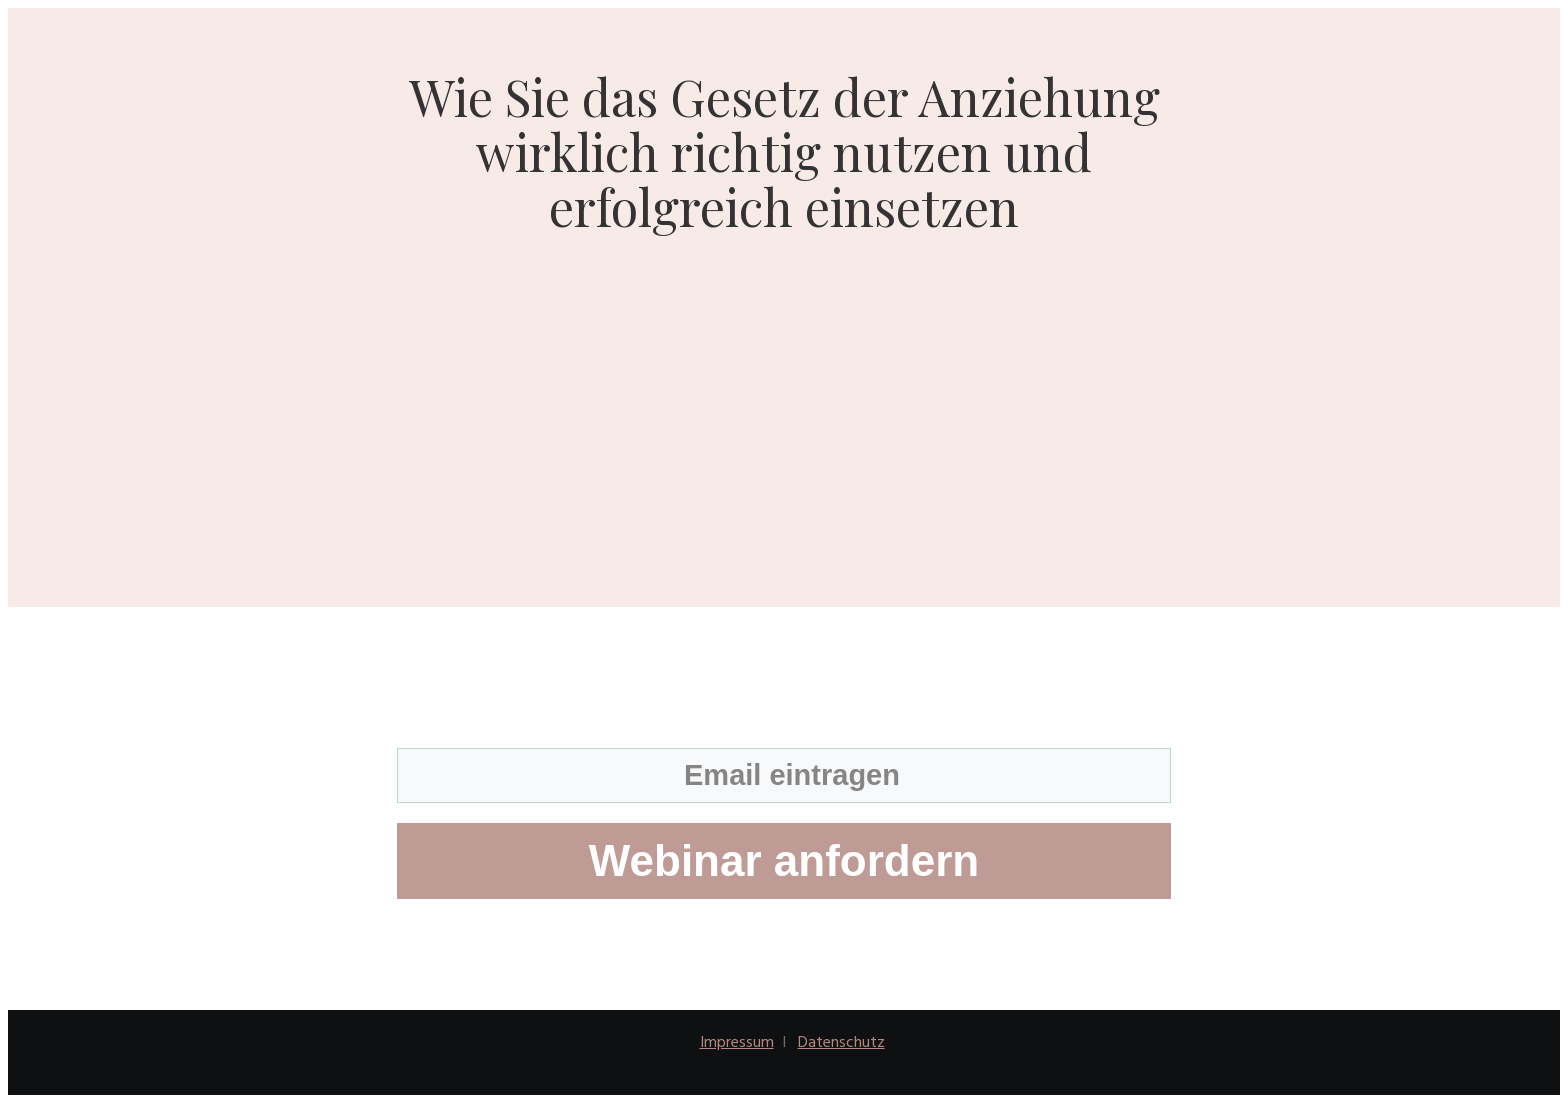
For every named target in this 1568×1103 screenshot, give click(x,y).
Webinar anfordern (784, 860)
